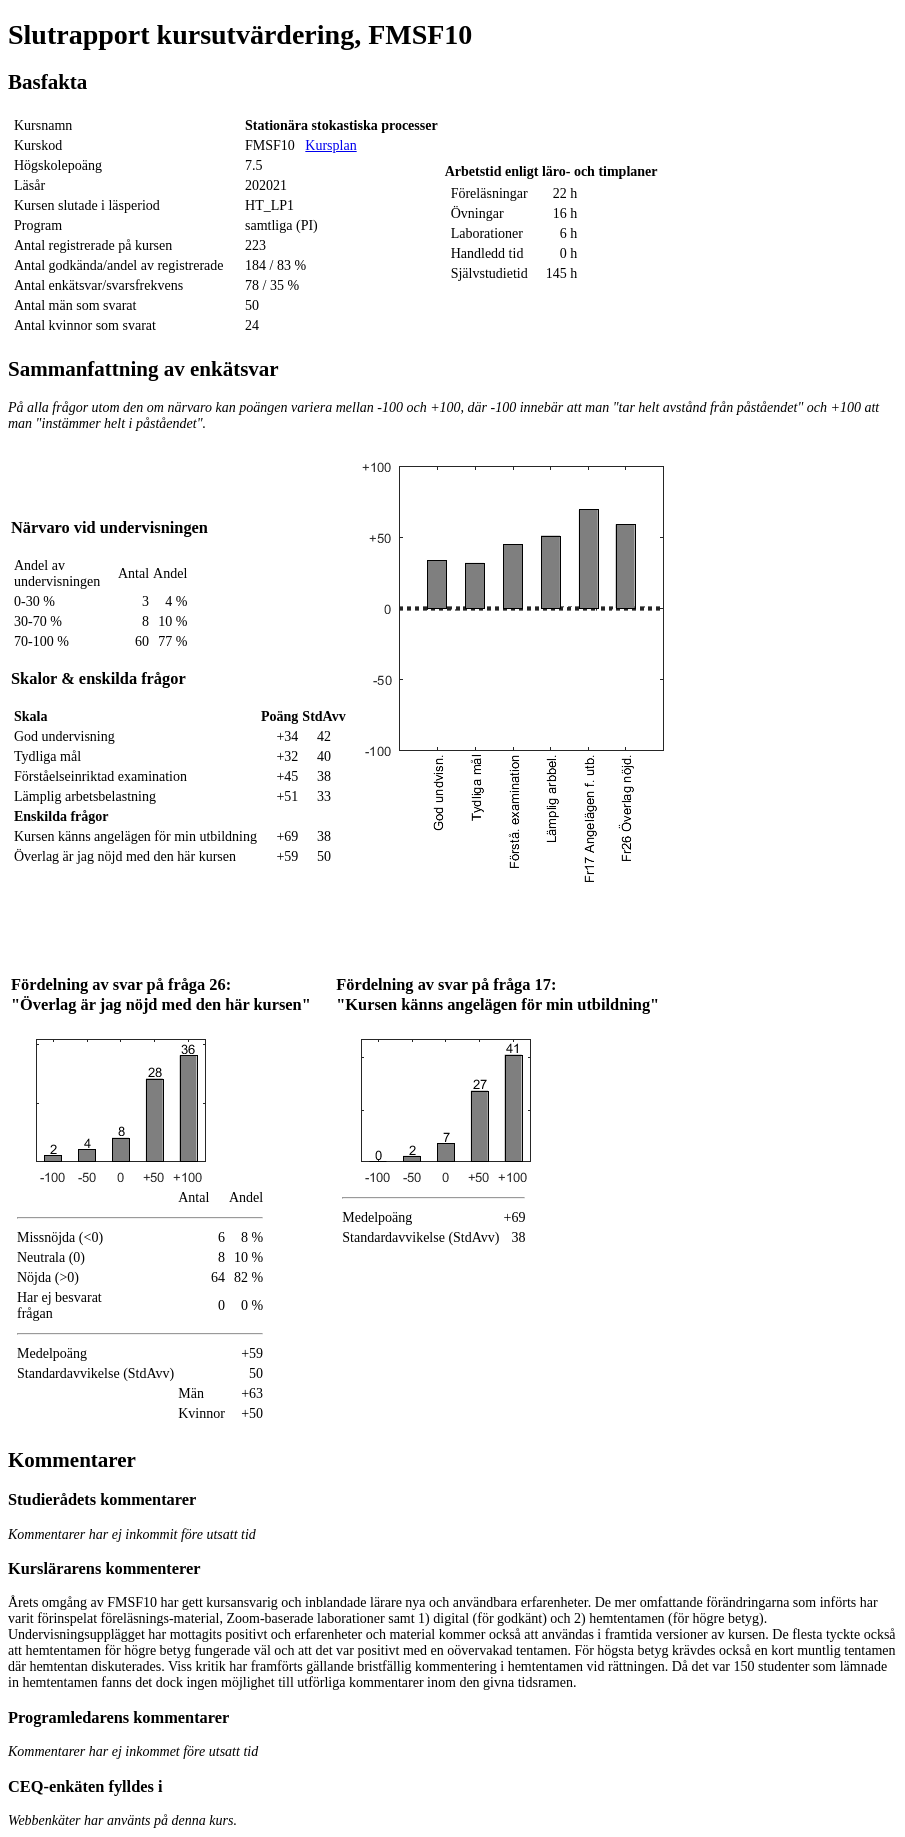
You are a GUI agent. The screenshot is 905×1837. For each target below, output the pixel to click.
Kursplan (330, 145)
